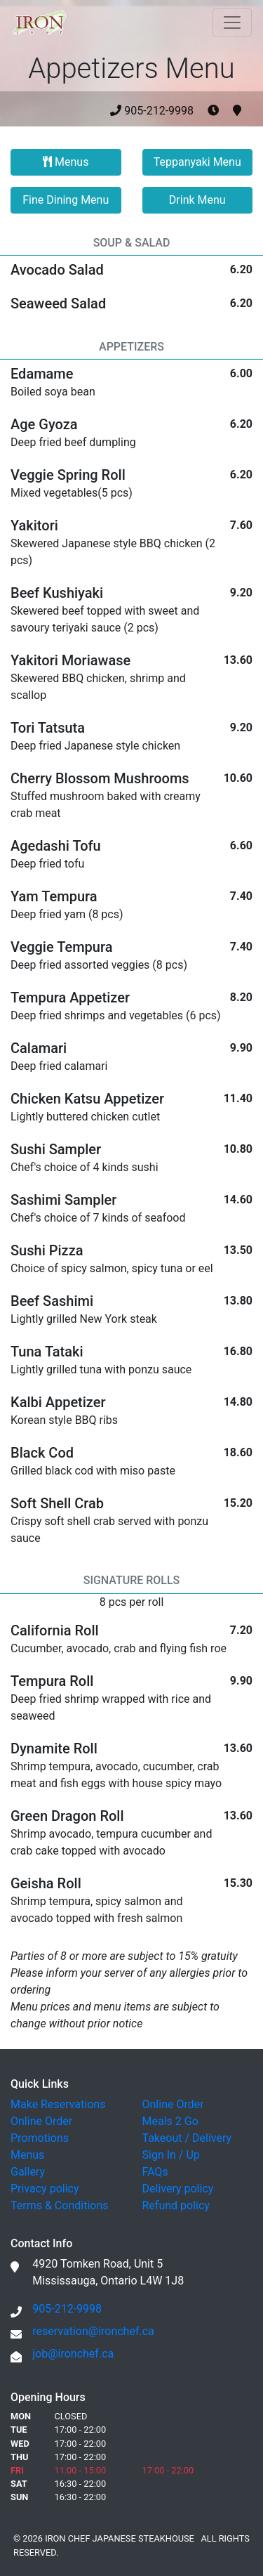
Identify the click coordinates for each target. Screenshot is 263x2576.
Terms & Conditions (60, 2205)
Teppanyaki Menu (197, 162)
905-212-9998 (175, 110)
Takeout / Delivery (187, 2138)
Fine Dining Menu (65, 200)
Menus (65, 162)
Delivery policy (178, 2188)
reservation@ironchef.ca (93, 2331)
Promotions (40, 2138)
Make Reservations (58, 2104)
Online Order (41, 2121)
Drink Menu (197, 200)
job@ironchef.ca (73, 2353)
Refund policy (176, 2205)
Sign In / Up (171, 2155)
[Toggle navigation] (232, 22)
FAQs (155, 2171)
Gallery (28, 2171)
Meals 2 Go (170, 2121)
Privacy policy (45, 2188)
